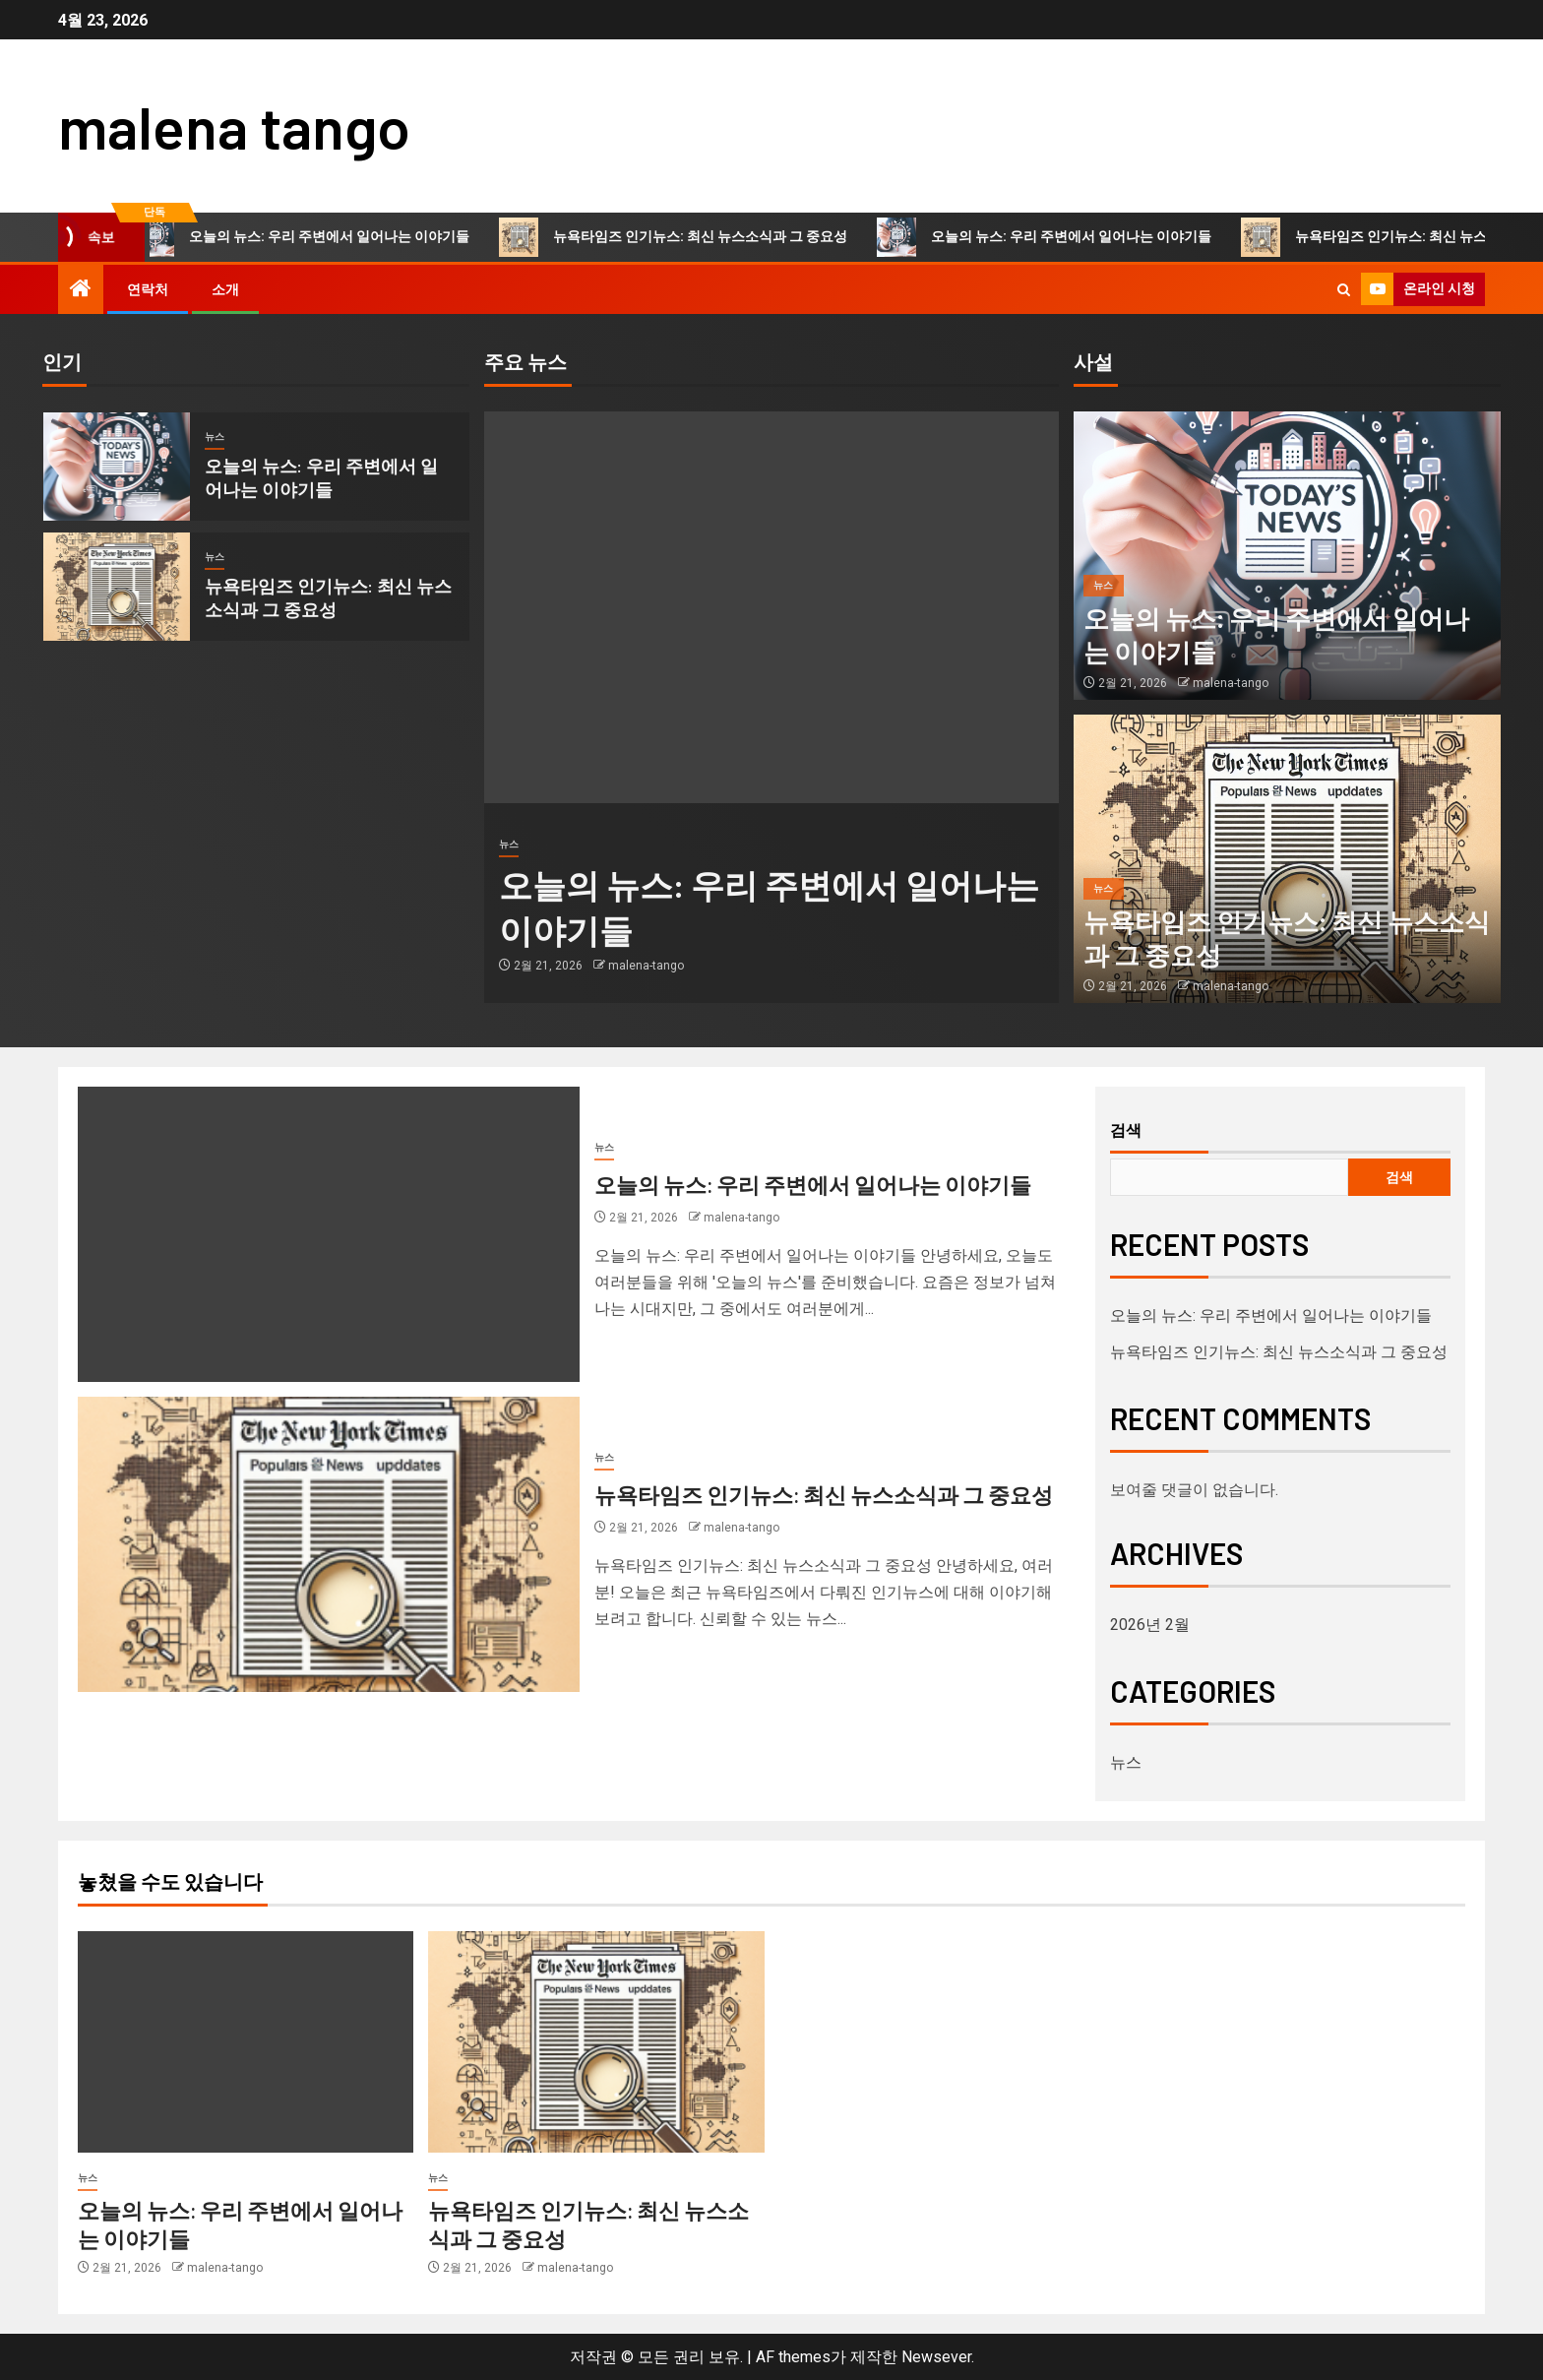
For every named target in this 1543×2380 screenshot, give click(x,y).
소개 (225, 289)
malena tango (234, 126)
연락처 (147, 289)
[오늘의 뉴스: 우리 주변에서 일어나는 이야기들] (116, 466)
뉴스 (214, 436)
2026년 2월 (1150, 1624)
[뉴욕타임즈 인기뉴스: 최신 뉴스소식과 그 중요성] (116, 586)
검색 (1126, 1130)
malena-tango (646, 965)
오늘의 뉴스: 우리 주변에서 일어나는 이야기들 (316, 237)
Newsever (936, 2357)
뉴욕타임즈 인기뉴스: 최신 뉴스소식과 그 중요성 (687, 237)
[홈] (81, 290)
